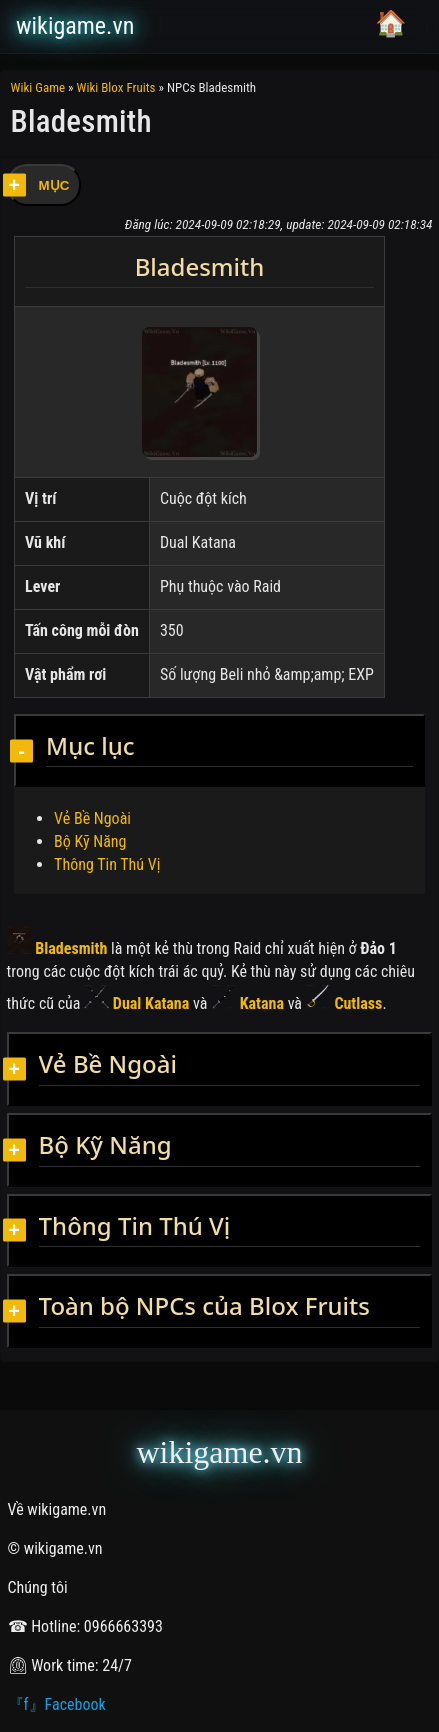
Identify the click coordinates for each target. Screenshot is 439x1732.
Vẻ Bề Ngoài (92, 818)
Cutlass (344, 1003)
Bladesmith (57, 948)
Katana (247, 1003)
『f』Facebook (57, 1704)
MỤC (54, 185)
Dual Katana (136, 1003)
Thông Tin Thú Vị (107, 864)
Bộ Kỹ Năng (90, 841)
